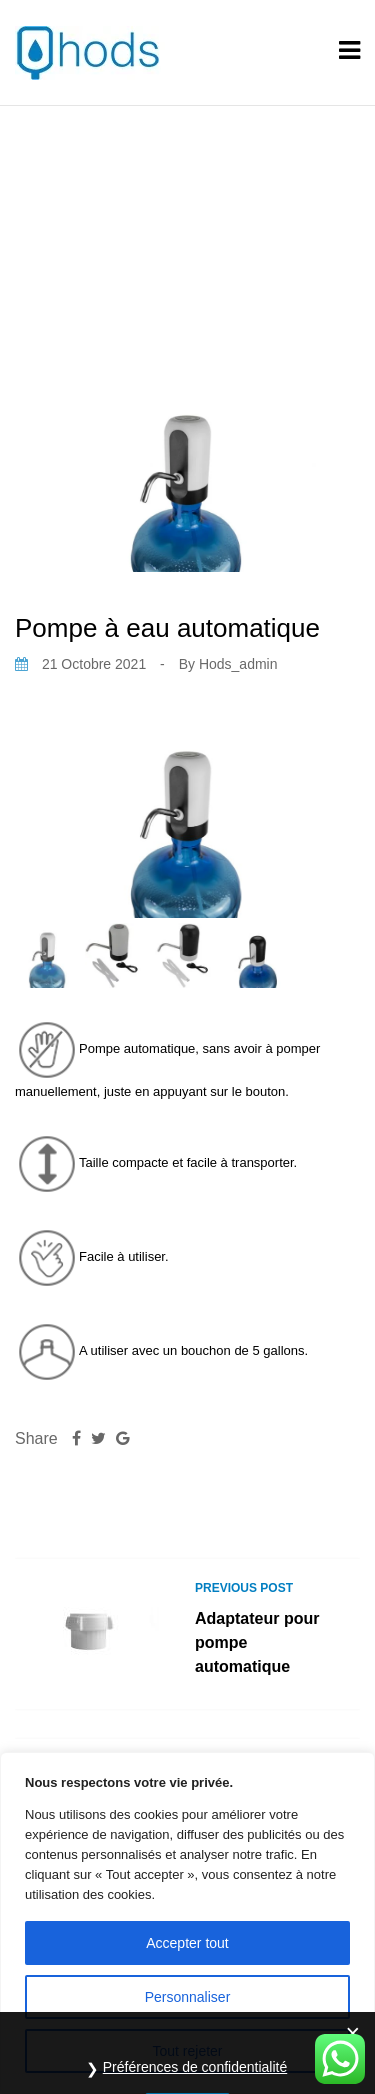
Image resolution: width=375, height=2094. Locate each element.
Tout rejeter (187, 2051)
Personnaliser (188, 1997)
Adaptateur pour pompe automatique (257, 1642)
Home (69, 228)
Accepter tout (187, 1943)
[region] (187, 1923)
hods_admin (238, 664)
